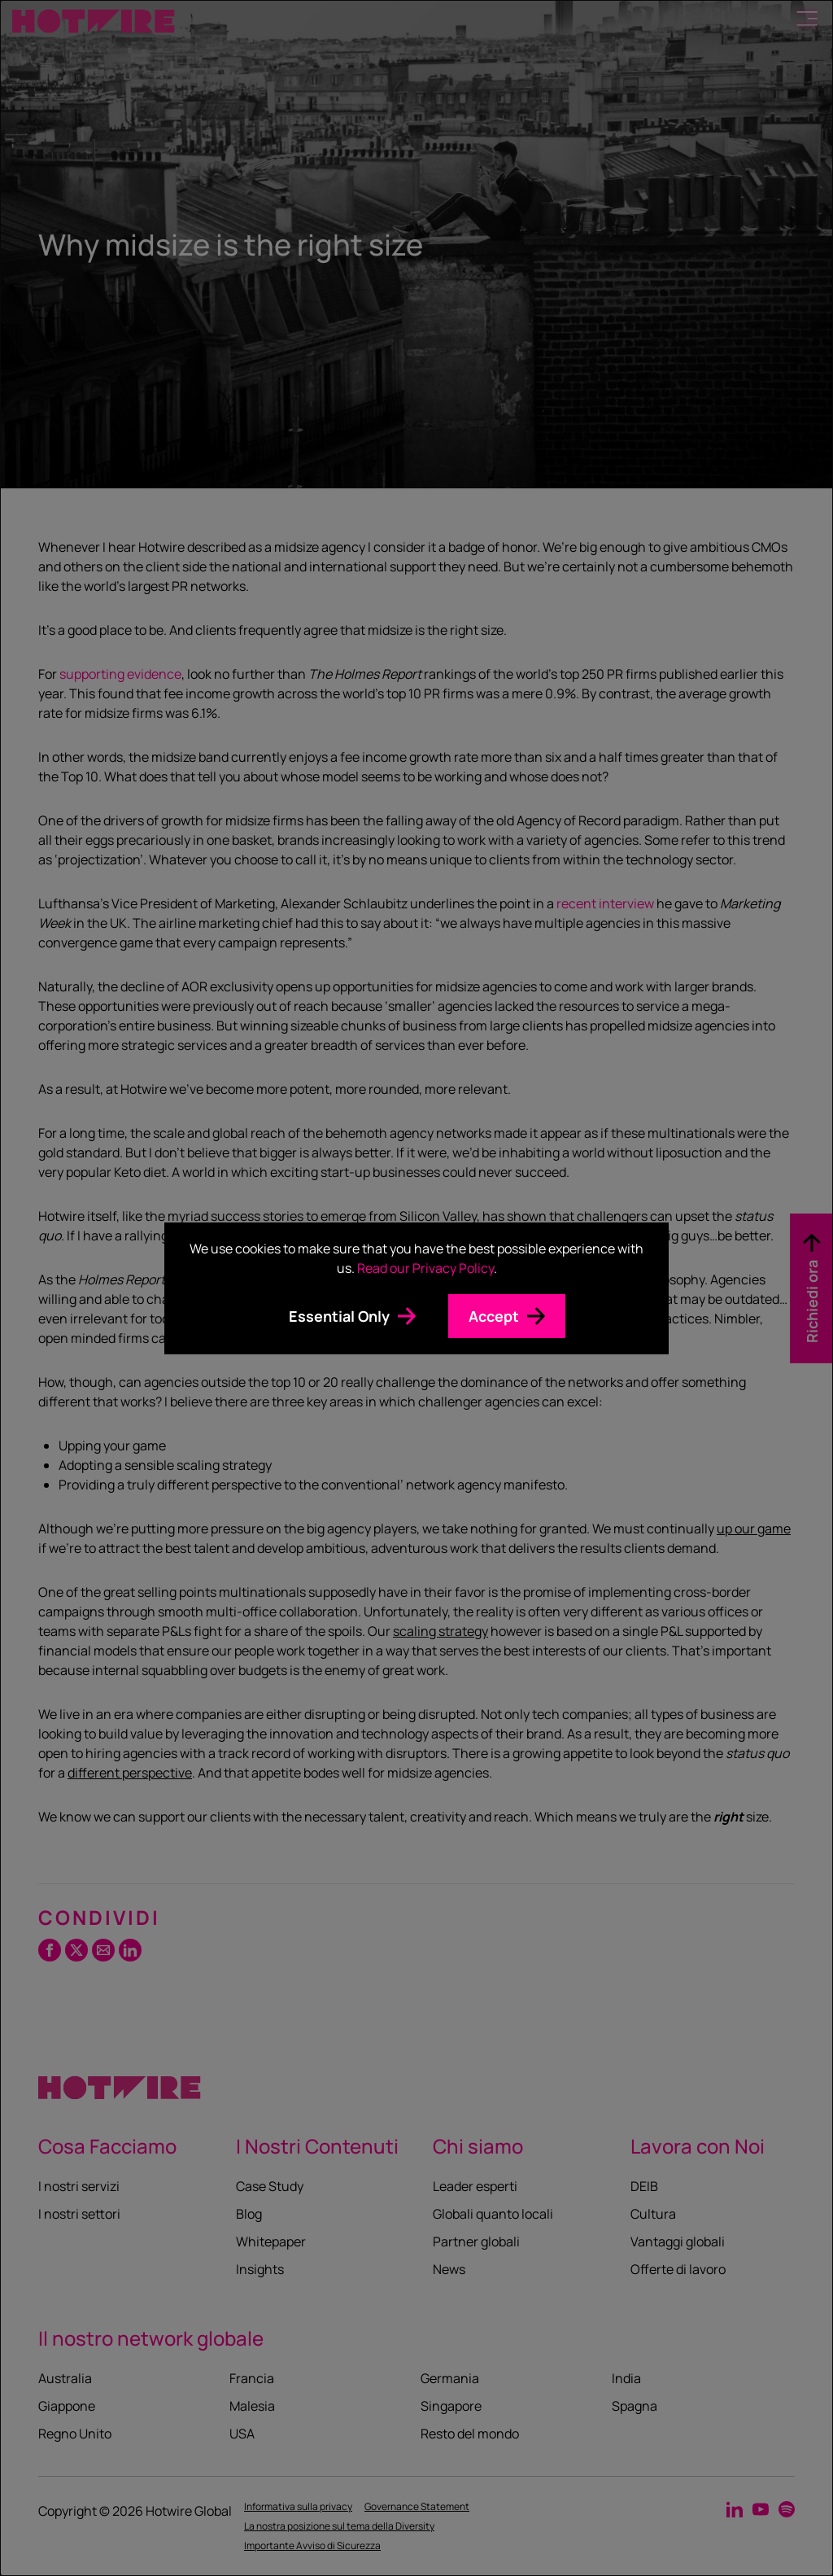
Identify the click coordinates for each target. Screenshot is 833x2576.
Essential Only (339, 1316)
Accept (494, 1316)
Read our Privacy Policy (425, 1268)
